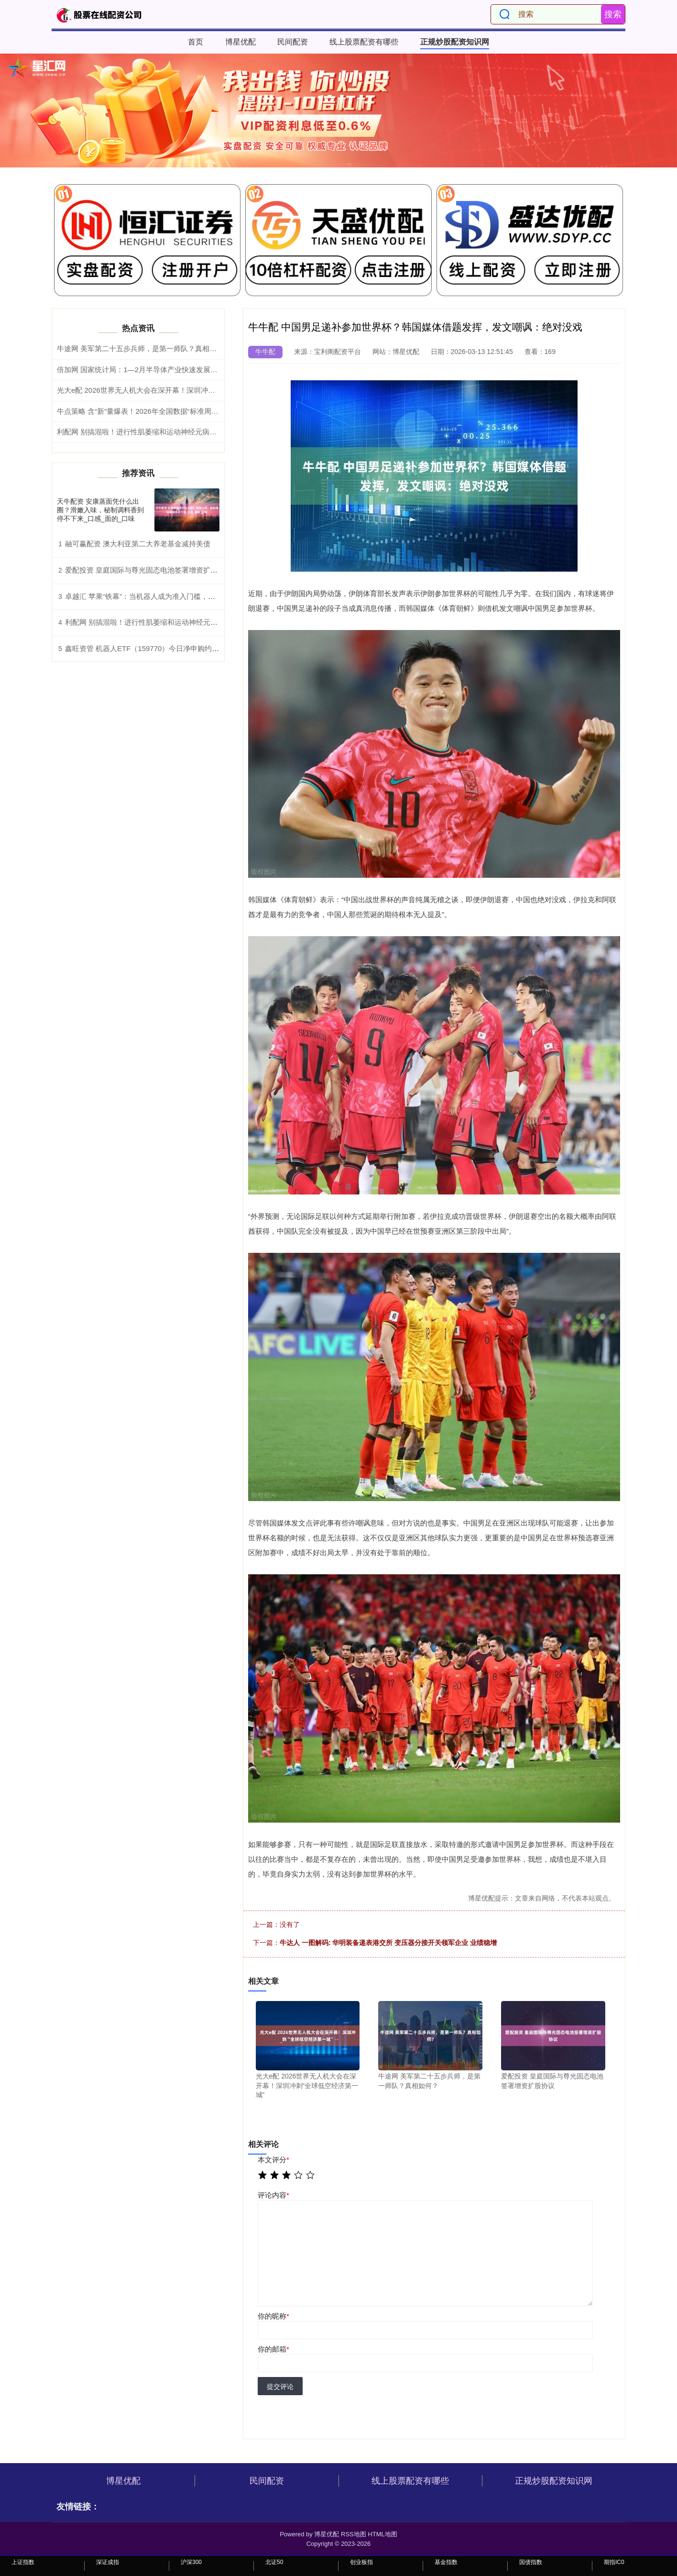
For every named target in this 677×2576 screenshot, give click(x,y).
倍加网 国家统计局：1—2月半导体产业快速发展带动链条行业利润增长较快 (176, 369)
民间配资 (292, 42)
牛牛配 (265, 351)
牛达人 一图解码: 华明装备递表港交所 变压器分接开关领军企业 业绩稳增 (388, 1942)
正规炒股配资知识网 (454, 42)
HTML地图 (382, 2534)
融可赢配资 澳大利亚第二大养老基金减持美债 (137, 544)
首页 (195, 42)
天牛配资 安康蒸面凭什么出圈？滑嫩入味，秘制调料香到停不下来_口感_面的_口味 (100, 510)
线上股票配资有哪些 (363, 42)
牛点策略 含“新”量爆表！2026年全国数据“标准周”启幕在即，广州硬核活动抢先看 (185, 411)
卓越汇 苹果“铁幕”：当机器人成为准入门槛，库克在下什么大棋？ (169, 596)
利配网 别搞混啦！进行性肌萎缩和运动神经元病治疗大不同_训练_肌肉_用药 (178, 432)
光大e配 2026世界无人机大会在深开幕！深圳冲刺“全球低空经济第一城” (170, 390)
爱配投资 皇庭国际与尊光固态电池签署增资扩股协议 (148, 570)
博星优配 (240, 42)
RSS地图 (353, 2534)
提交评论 (280, 2386)
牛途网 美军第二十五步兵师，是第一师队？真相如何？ (144, 348)
